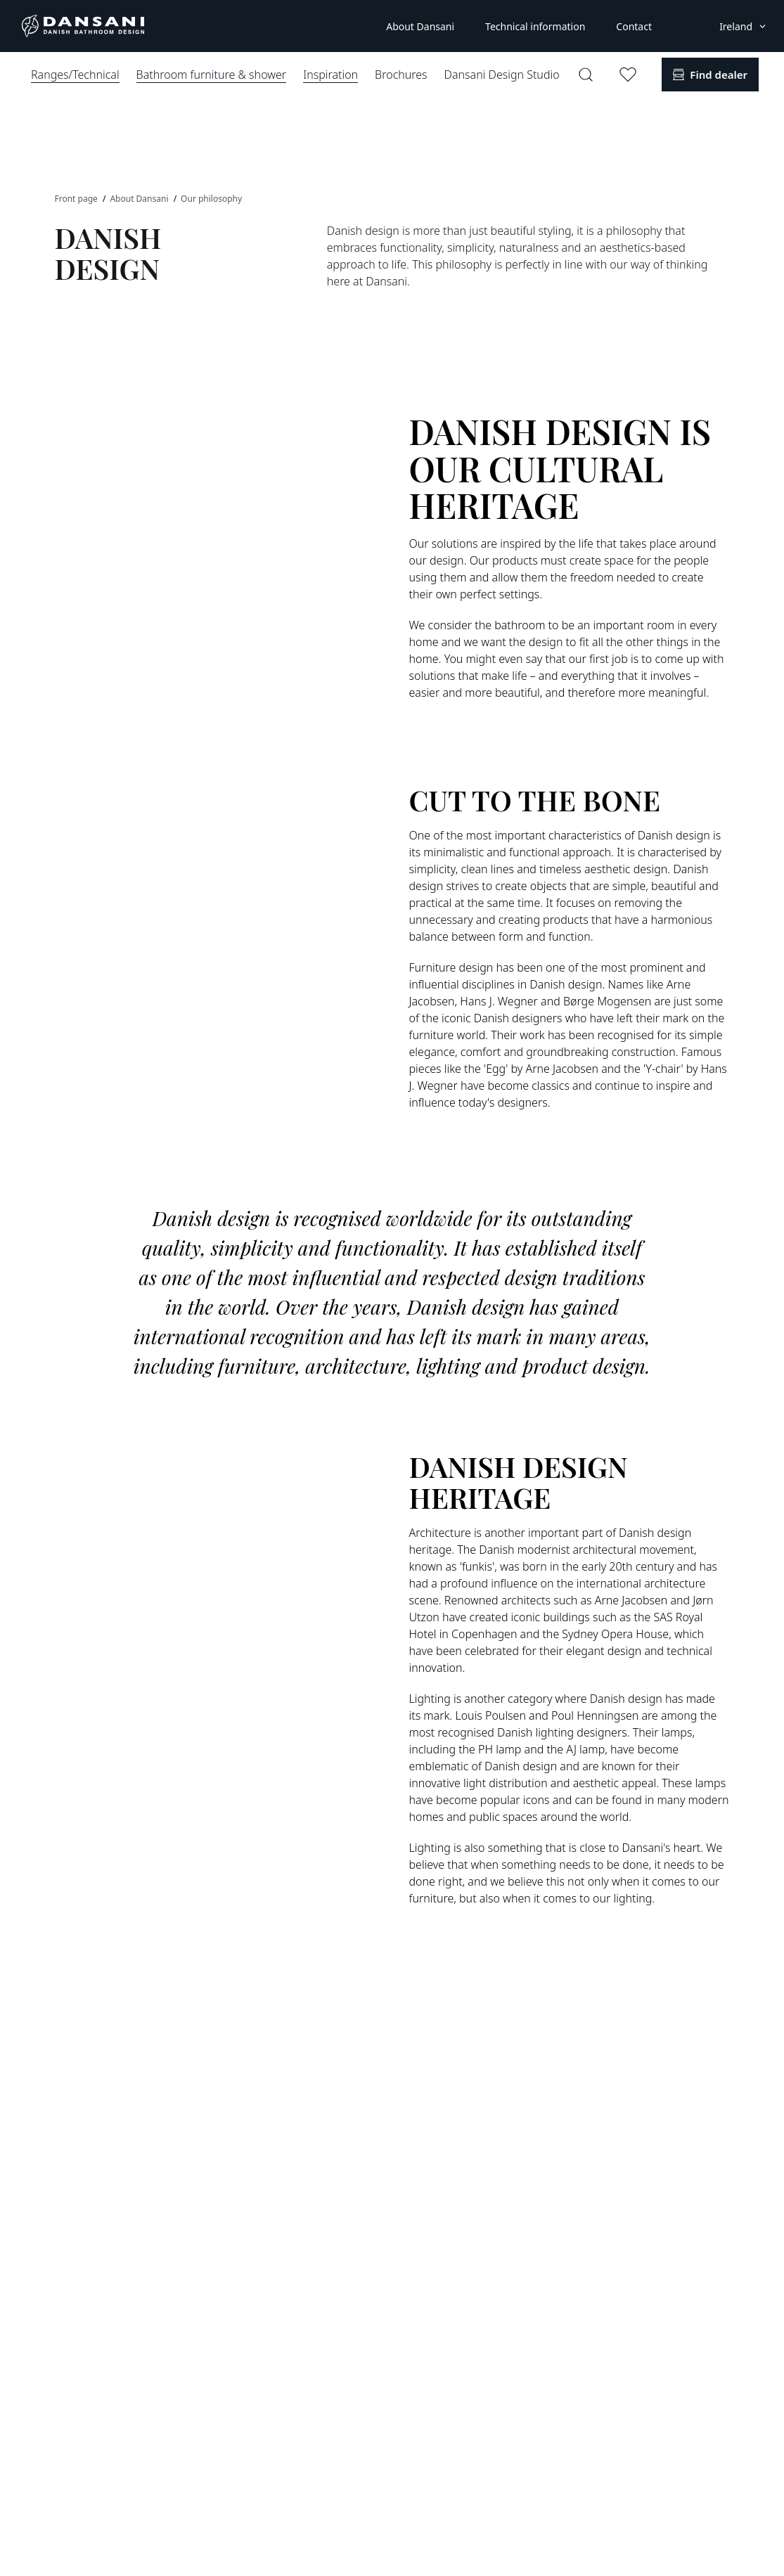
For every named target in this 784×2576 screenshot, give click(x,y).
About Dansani (420, 26)
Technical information (535, 26)
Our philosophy (211, 199)
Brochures (401, 74)
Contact (634, 26)
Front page (77, 199)
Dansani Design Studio (502, 74)
